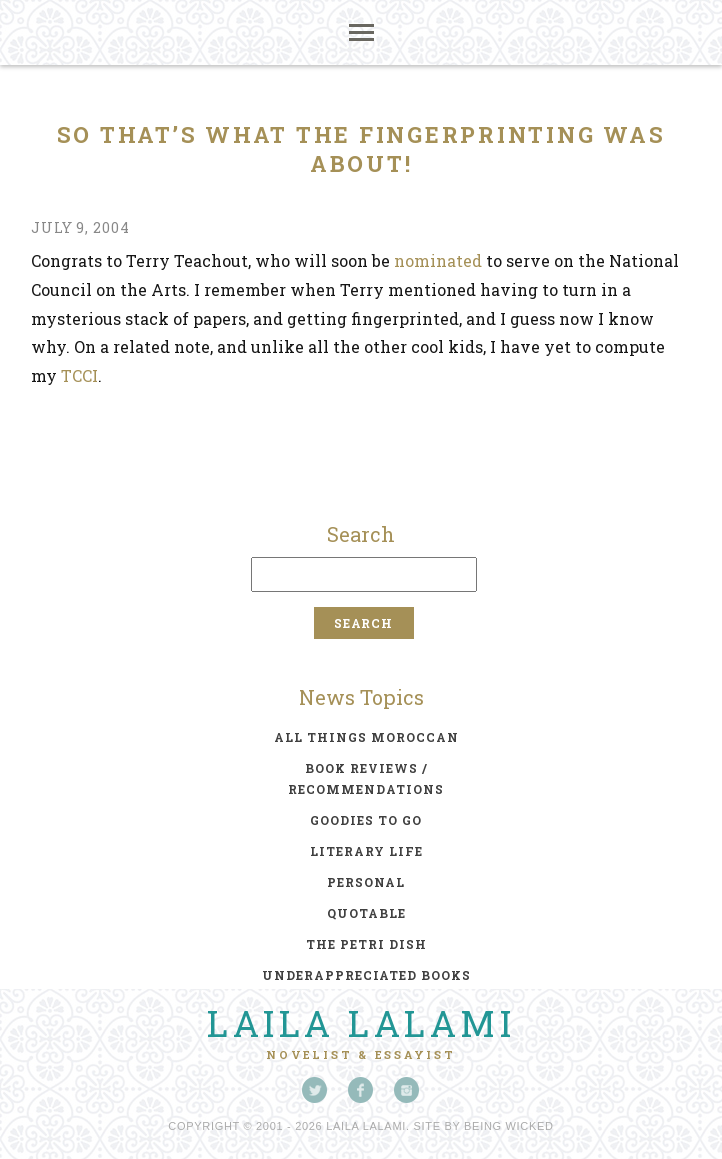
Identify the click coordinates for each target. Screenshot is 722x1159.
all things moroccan (366, 737)
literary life (366, 851)
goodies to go (366, 820)
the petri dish (366, 944)
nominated (438, 260)
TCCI (79, 375)
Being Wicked (509, 1126)
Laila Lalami (361, 1023)
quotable (366, 913)
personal (366, 882)
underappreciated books (366, 975)
